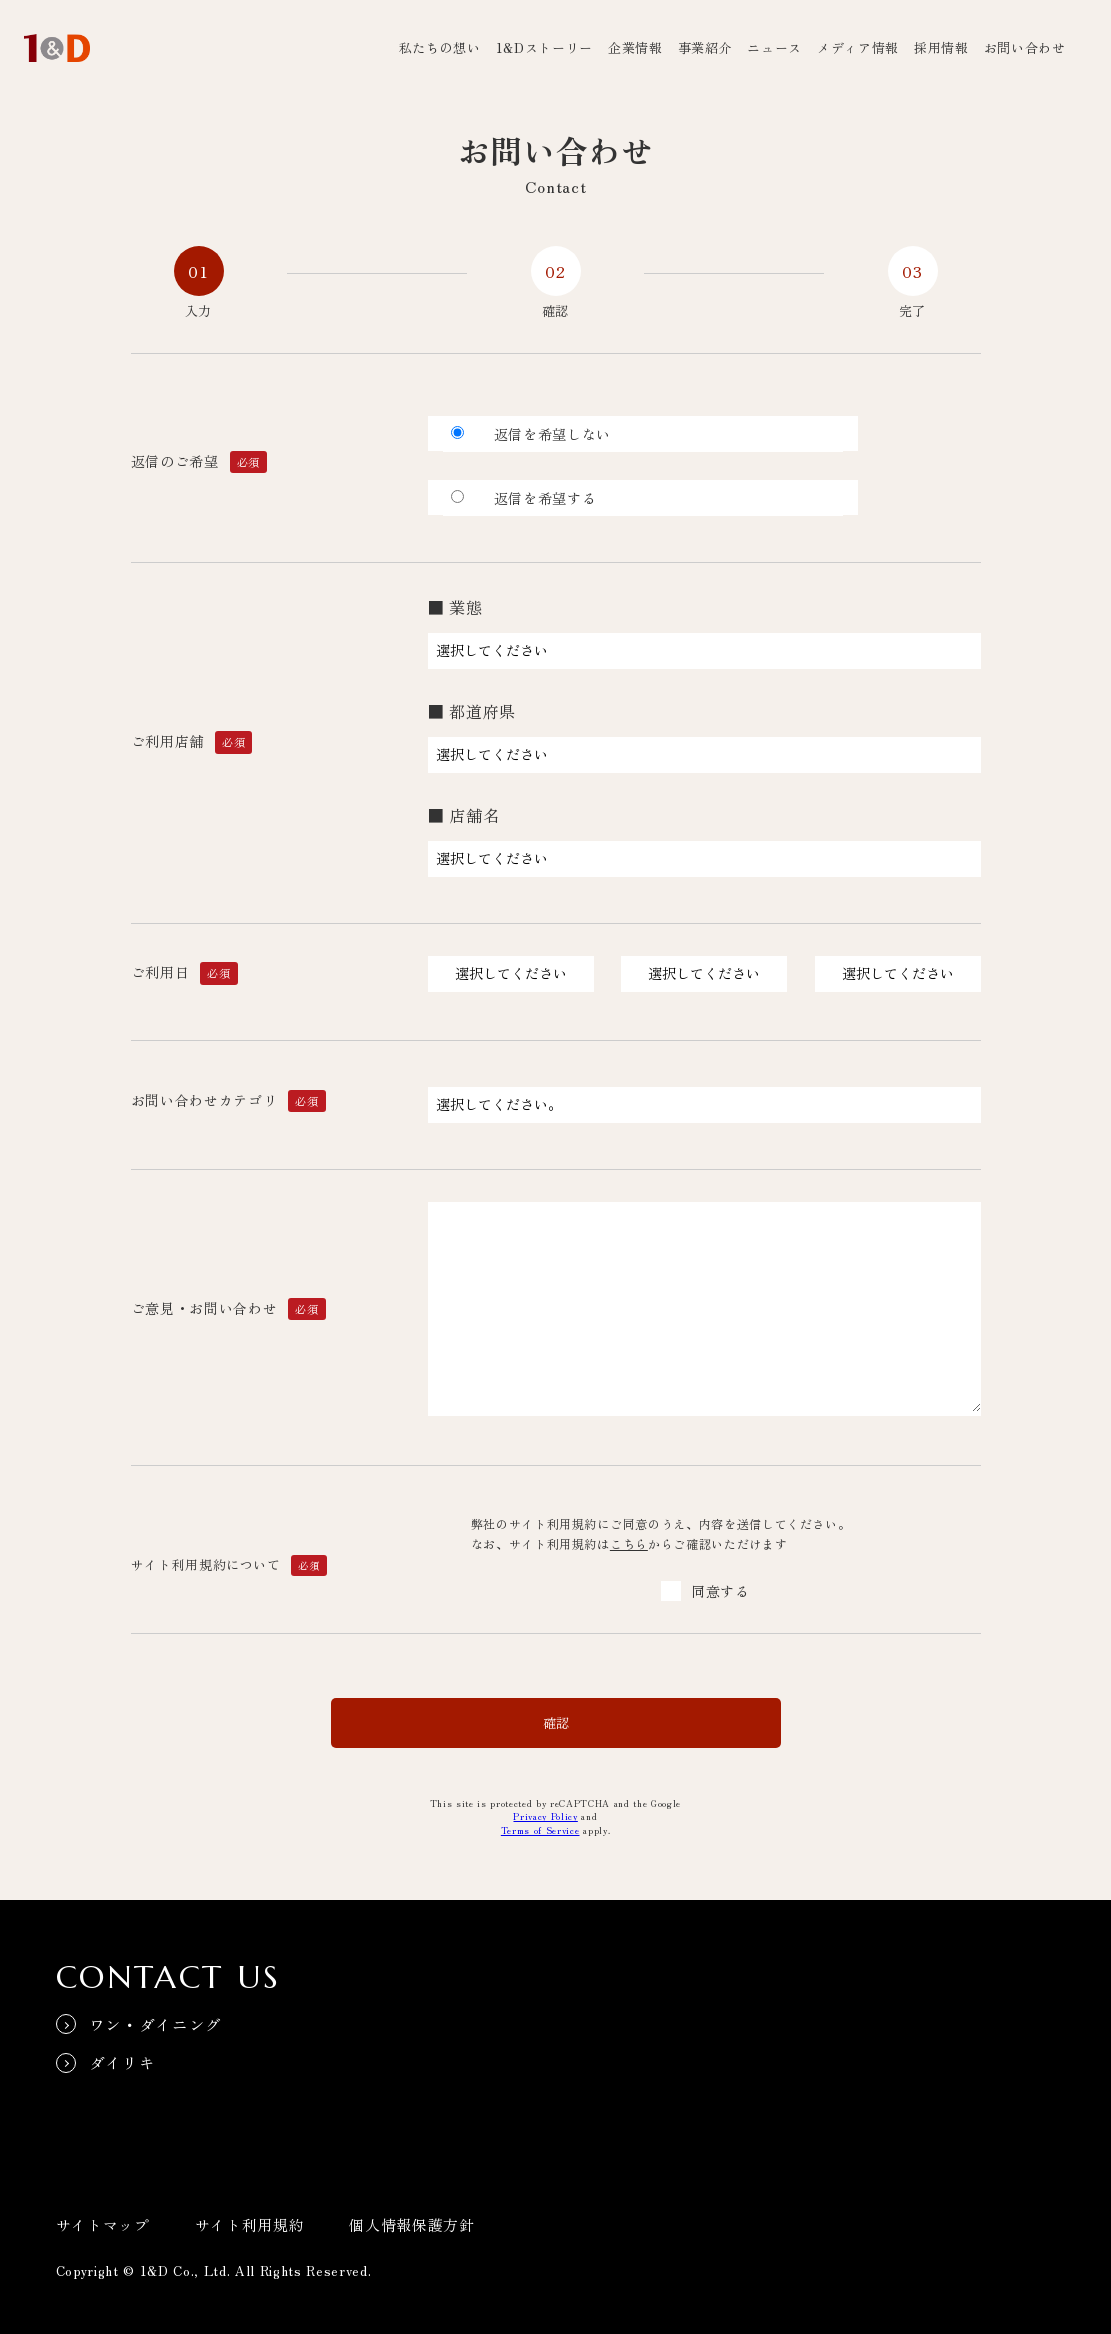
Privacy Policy (545, 1816)
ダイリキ (123, 2057)
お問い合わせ (1025, 47)
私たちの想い (440, 47)
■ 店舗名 (463, 815)
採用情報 (941, 47)
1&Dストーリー (544, 47)
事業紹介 (705, 47)
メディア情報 (858, 47)
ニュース (774, 47)
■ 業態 (455, 607)
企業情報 (635, 47)
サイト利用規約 (250, 2217)
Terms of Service (540, 1830)
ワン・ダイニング (156, 2018)
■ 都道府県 (472, 711)
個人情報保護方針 (411, 2217)
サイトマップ (103, 2217)
